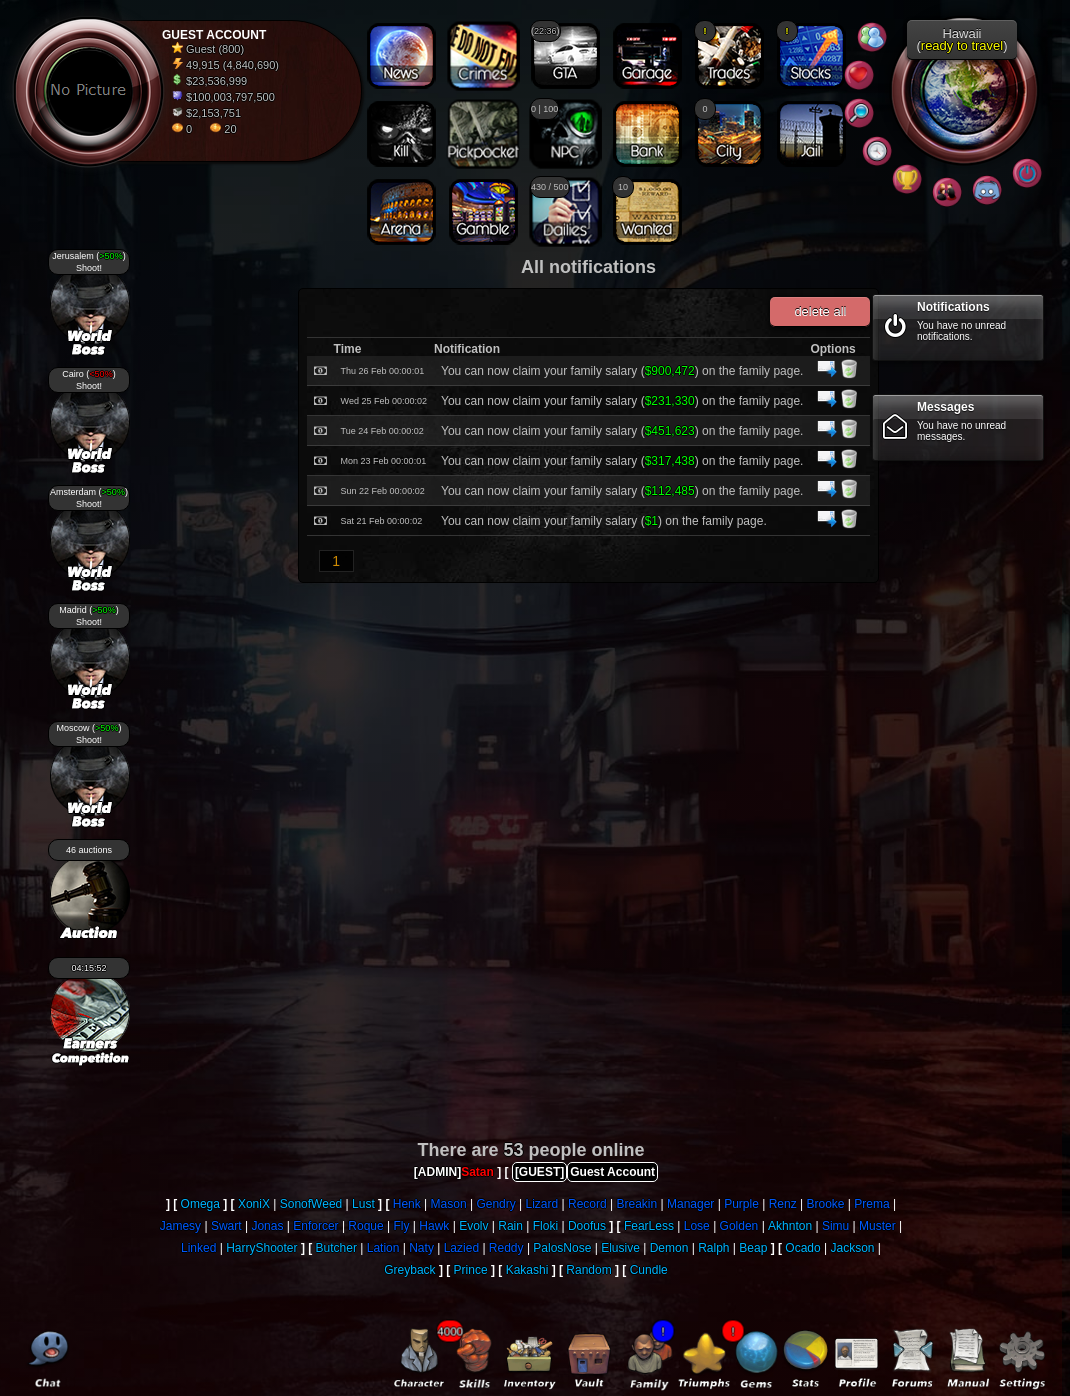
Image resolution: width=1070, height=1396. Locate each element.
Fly (402, 1226)
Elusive (620, 1248)
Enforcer (315, 1226)
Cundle (649, 1270)
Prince (471, 1270)
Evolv (473, 1226)
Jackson (852, 1248)
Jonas (267, 1226)
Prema (871, 1204)
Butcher (336, 1248)
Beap (753, 1248)
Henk (407, 1204)
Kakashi (527, 1270)
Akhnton (790, 1226)
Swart (226, 1226)
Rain (510, 1226)
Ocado (802, 1248)
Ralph (713, 1248)
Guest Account (612, 1172)
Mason (449, 1204)
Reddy (506, 1248)
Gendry (495, 1204)
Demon (669, 1248)
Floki (545, 1226)
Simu (835, 1226)
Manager (690, 1204)
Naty (421, 1248)
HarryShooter (261, 1248)
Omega (200, 1204)
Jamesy (180, 1226)
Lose (697, 1226)
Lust (363, 1204)
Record (587, 1204)
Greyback (409, 1270)
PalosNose (562, 1248)
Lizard (542, 1204)
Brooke (825, 1204)
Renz (783, 1204)
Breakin (637, 1204)
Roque (365, 1226)
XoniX (254, 1204)
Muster (877, 1226)
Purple (741, 1204)
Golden (739, 1226)
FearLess (649, 1226)
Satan (477, 1172)
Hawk (434, 1226)
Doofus (587, 1226)
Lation (383, 1248)
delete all (820, 311)
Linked (198, 1248)
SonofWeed (311, 1204)
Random (588, 1270)
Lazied (461, 1248)
